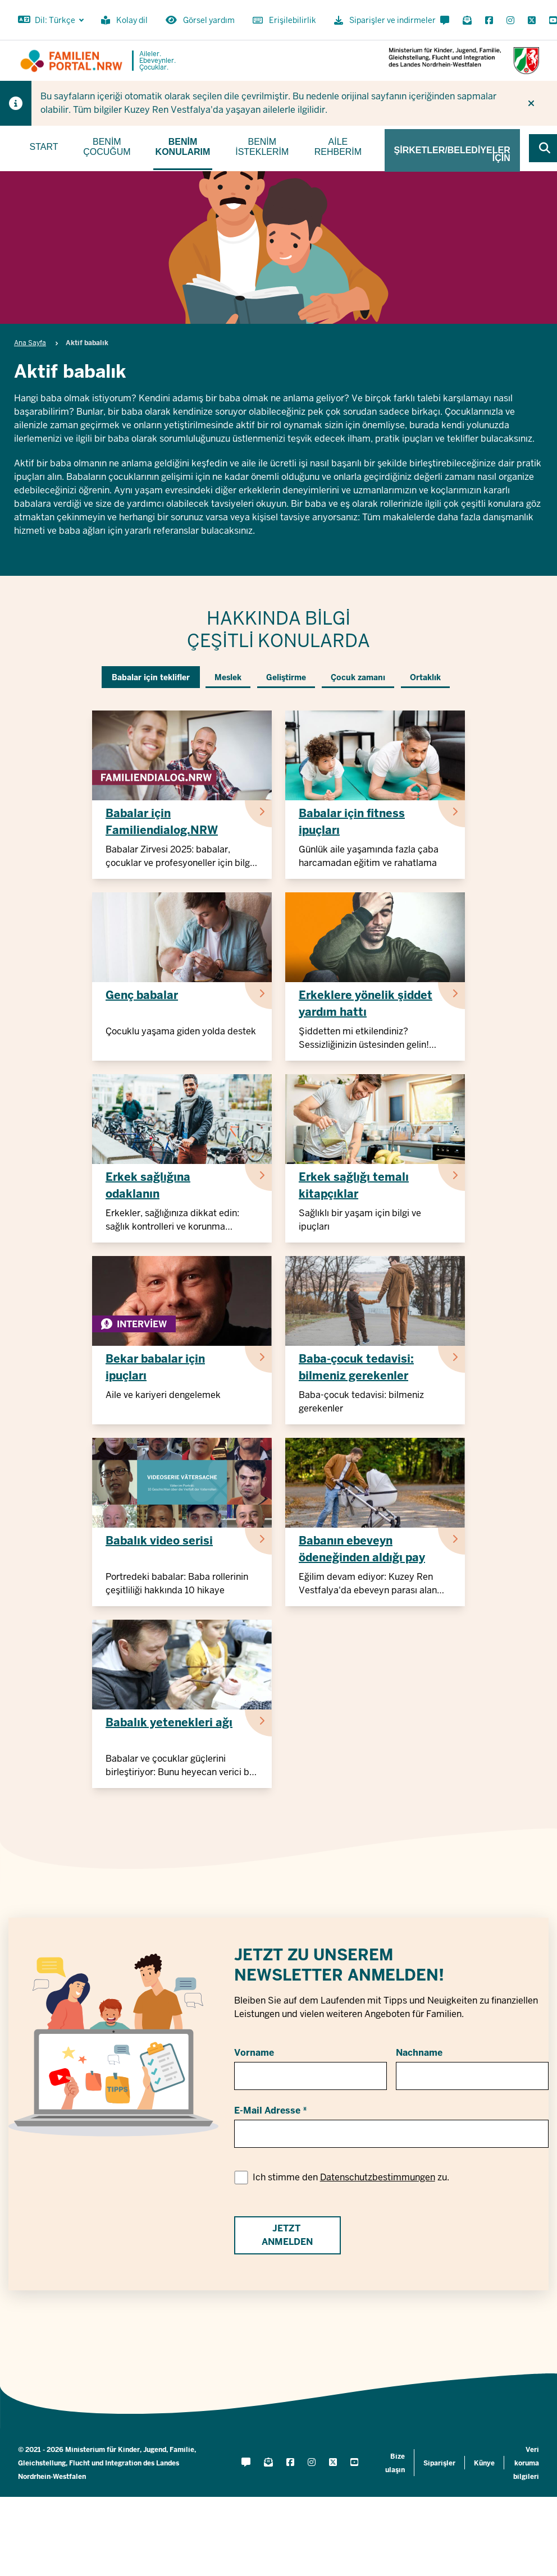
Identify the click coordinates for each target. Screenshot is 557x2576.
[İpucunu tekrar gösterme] (531, 103)
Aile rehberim (338, 147)
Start (44, 147)
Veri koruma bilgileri (526, 2463)
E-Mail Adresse (267, 2110)
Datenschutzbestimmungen (377, 2177)
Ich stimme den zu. (351, 2177)
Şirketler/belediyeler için (452, 154)
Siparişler (439, 2463)
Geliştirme (286, 677)
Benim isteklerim (262, 147)
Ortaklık (425, 677)
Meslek (227, 677)
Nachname (419, 2053)
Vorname (254, 2053)
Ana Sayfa (30, 342)
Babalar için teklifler (151, 677)
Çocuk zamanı (358, 677)
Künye (484, 2463)
